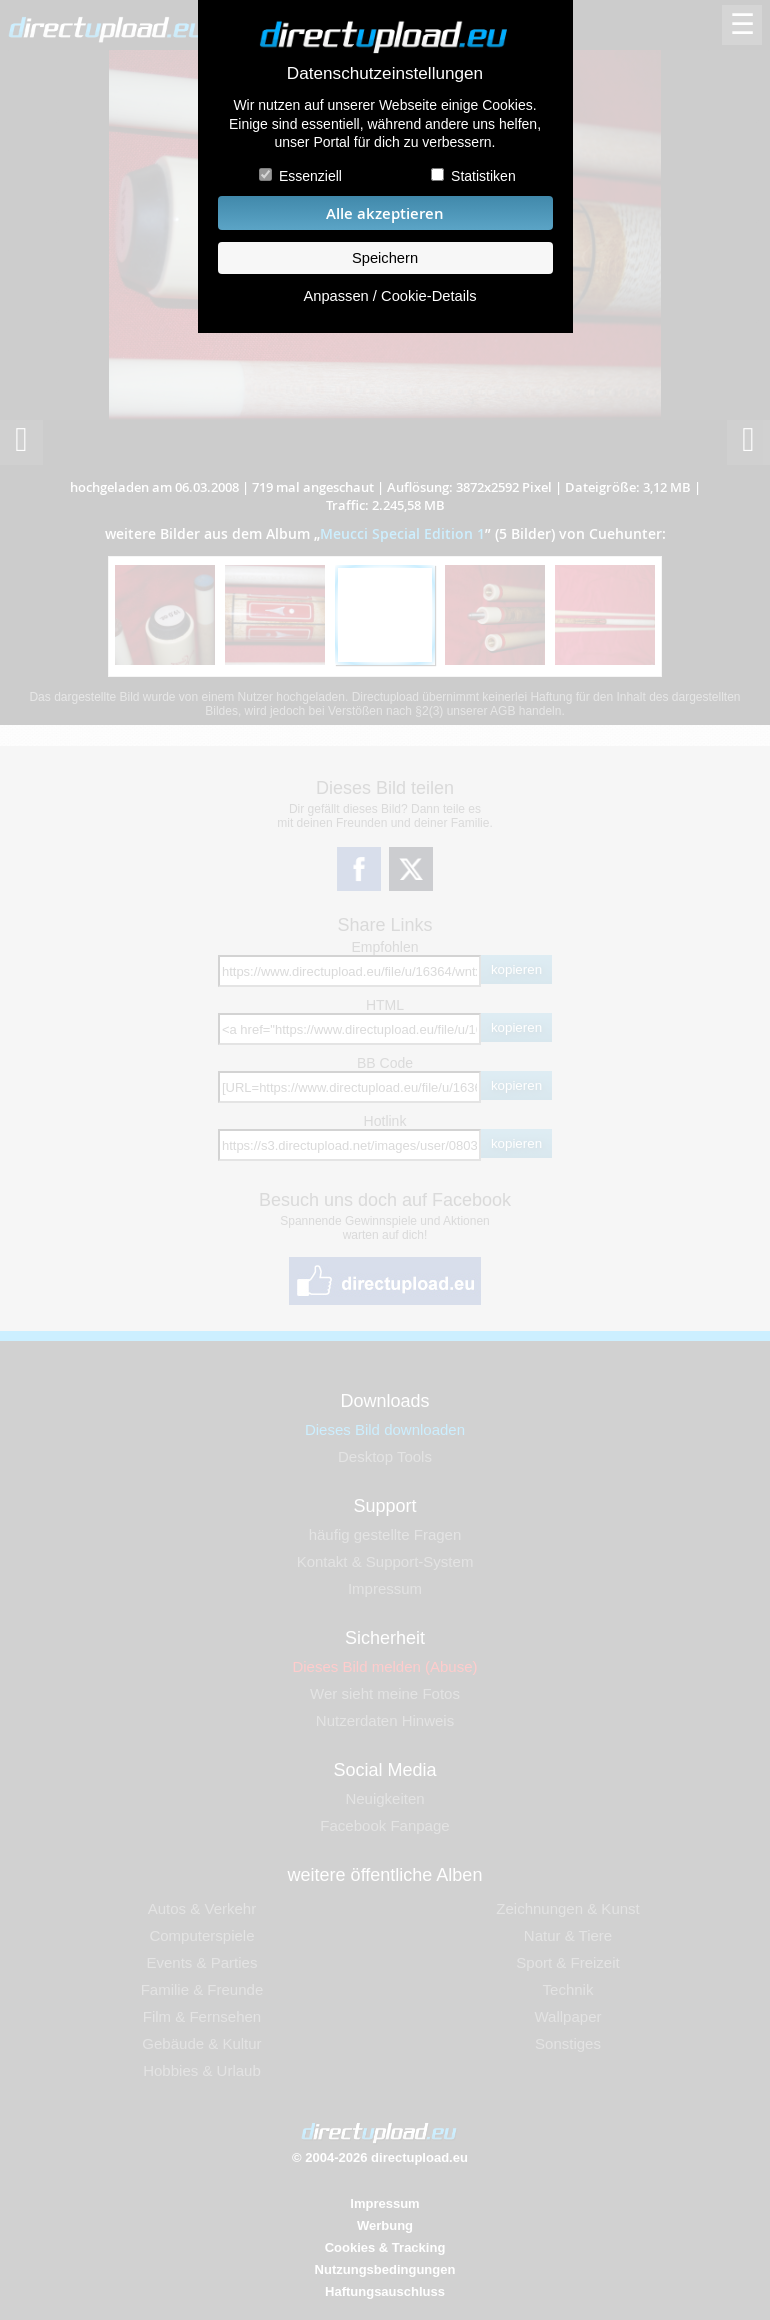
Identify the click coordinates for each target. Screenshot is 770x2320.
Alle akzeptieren (385, 213)
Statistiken (483, 176)
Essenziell (310, 176)
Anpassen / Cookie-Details (389, 296)
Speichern (385, 258)
